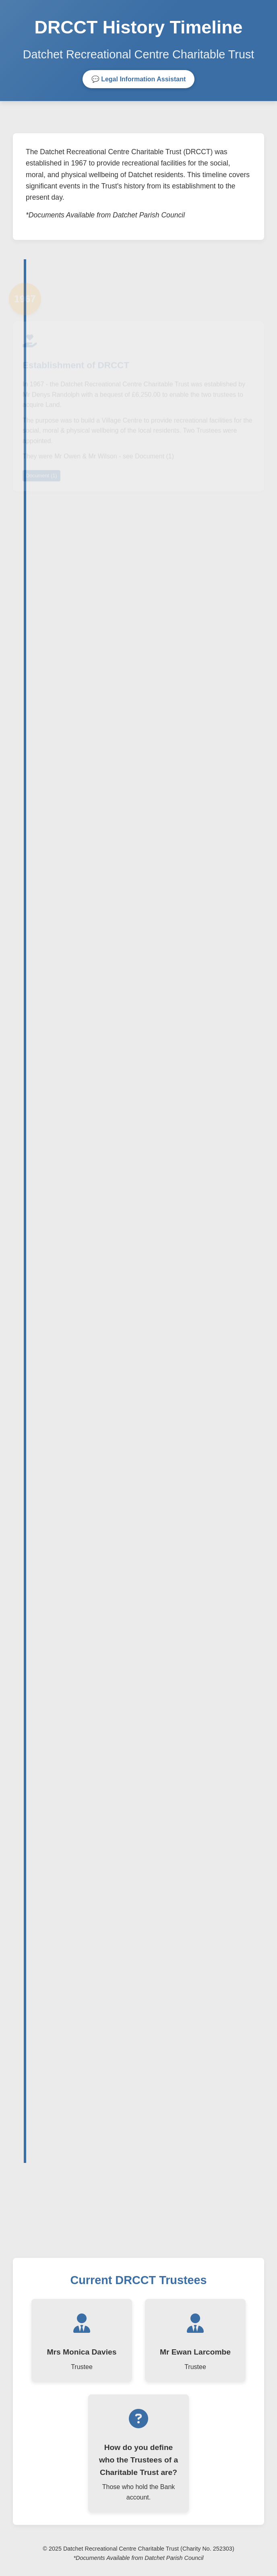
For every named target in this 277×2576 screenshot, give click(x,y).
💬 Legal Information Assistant (138, 79)
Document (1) (41, 476)
